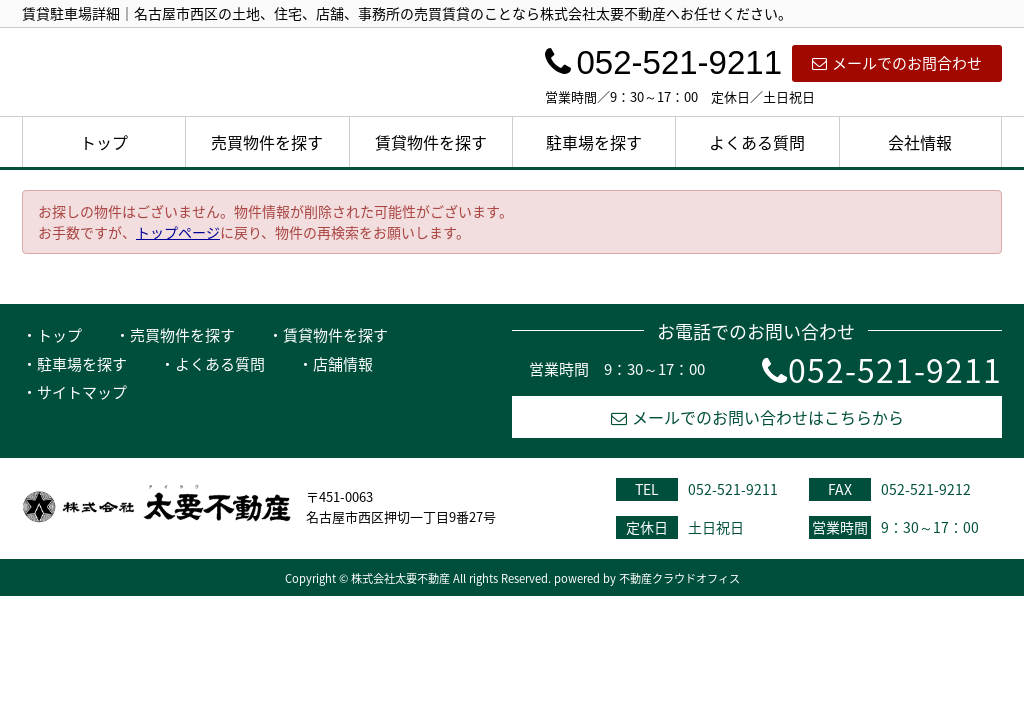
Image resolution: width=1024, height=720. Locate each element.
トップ (104, 142)
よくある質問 (757, 142)
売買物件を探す (267, 142)
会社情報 (920, 142)
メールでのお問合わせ (897, 63)
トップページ (178, 232)
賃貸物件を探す (431, 142)
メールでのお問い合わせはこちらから (757, 417)
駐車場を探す (594, 142)
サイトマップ (82, 392)
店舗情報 (343, 364)
